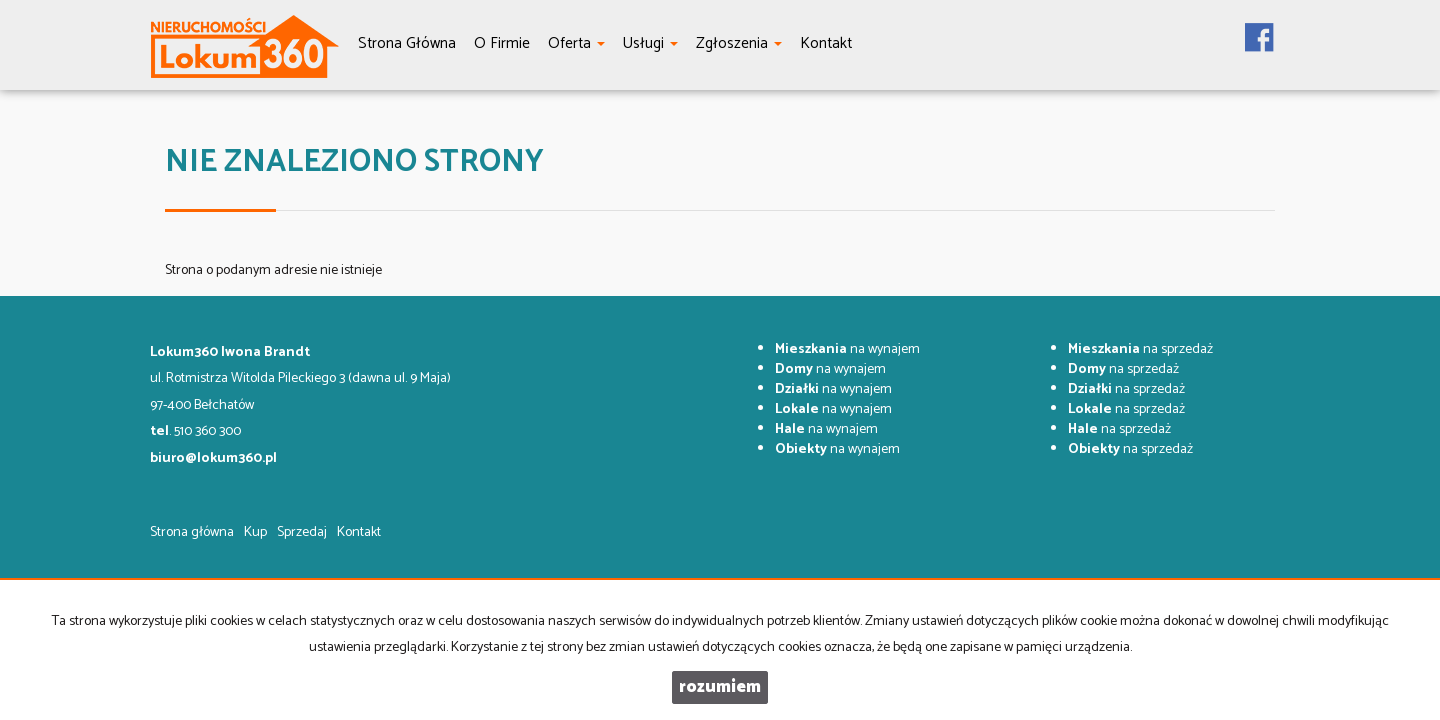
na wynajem (847, 349)
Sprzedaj (302, 532)
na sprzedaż (1140, 349)
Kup (255, 532)
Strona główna (192, 532)
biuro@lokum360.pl (213, 458)
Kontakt (359, 532)
